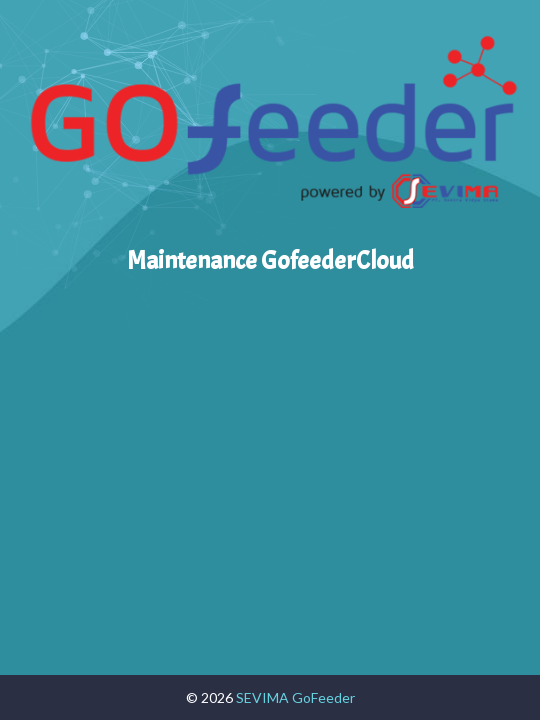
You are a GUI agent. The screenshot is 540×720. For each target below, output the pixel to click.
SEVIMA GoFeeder (295, 697)
